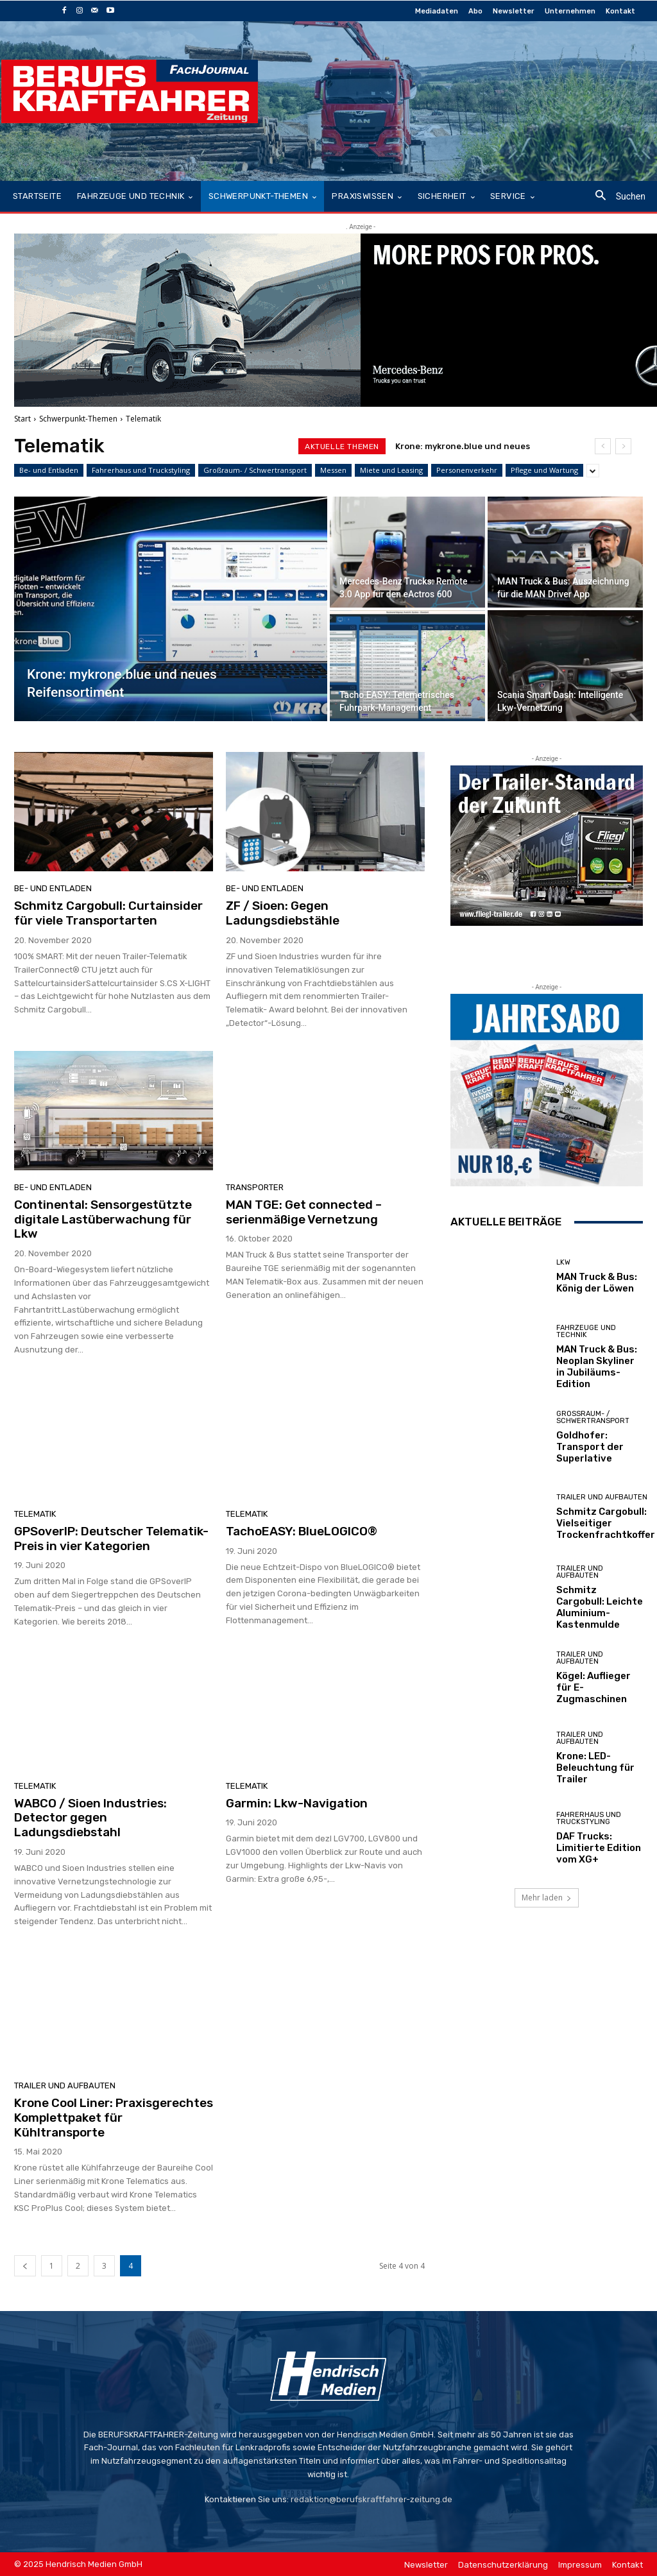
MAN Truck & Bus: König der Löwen (596, 1282)
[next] (623, 446)
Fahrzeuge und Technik (586, 1331)
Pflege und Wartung (544, 470)
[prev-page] (25, 2265)
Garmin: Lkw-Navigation (297, 1803)
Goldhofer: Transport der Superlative (590, 1446)
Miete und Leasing (391, 470)
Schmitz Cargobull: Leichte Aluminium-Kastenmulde (599, 1607)
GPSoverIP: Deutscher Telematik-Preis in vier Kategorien (111, 1538)
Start (22, 418)
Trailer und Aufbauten (64, 2085)
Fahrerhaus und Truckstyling (141, 470)
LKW (563, 1262)
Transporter (255, 1187)
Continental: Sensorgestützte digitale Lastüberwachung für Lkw (103, 1219)
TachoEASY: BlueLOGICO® (301, 1531)
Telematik (35, 1514)
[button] (615, 197)
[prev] (603, 446)
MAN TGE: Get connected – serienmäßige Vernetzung (304, 1212)
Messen (333, 470)
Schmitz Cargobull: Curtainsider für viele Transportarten (108, 913)
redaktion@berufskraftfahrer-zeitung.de (371, 2499)
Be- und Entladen (48, 470)
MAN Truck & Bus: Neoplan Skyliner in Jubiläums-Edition (596, 1366)
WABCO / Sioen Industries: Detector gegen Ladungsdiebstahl (90, 1818)
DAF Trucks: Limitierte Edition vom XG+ (598, 1847)
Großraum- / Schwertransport (255, 470)
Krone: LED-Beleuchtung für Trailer (595, 1767)
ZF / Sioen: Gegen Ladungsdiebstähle (282, 913)
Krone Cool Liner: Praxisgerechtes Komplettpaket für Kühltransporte (113, 2117)
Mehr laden (547, 1897)
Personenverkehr (466, 470)
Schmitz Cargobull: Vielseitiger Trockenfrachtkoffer (605, 1523)
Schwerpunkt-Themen (78, 418)
